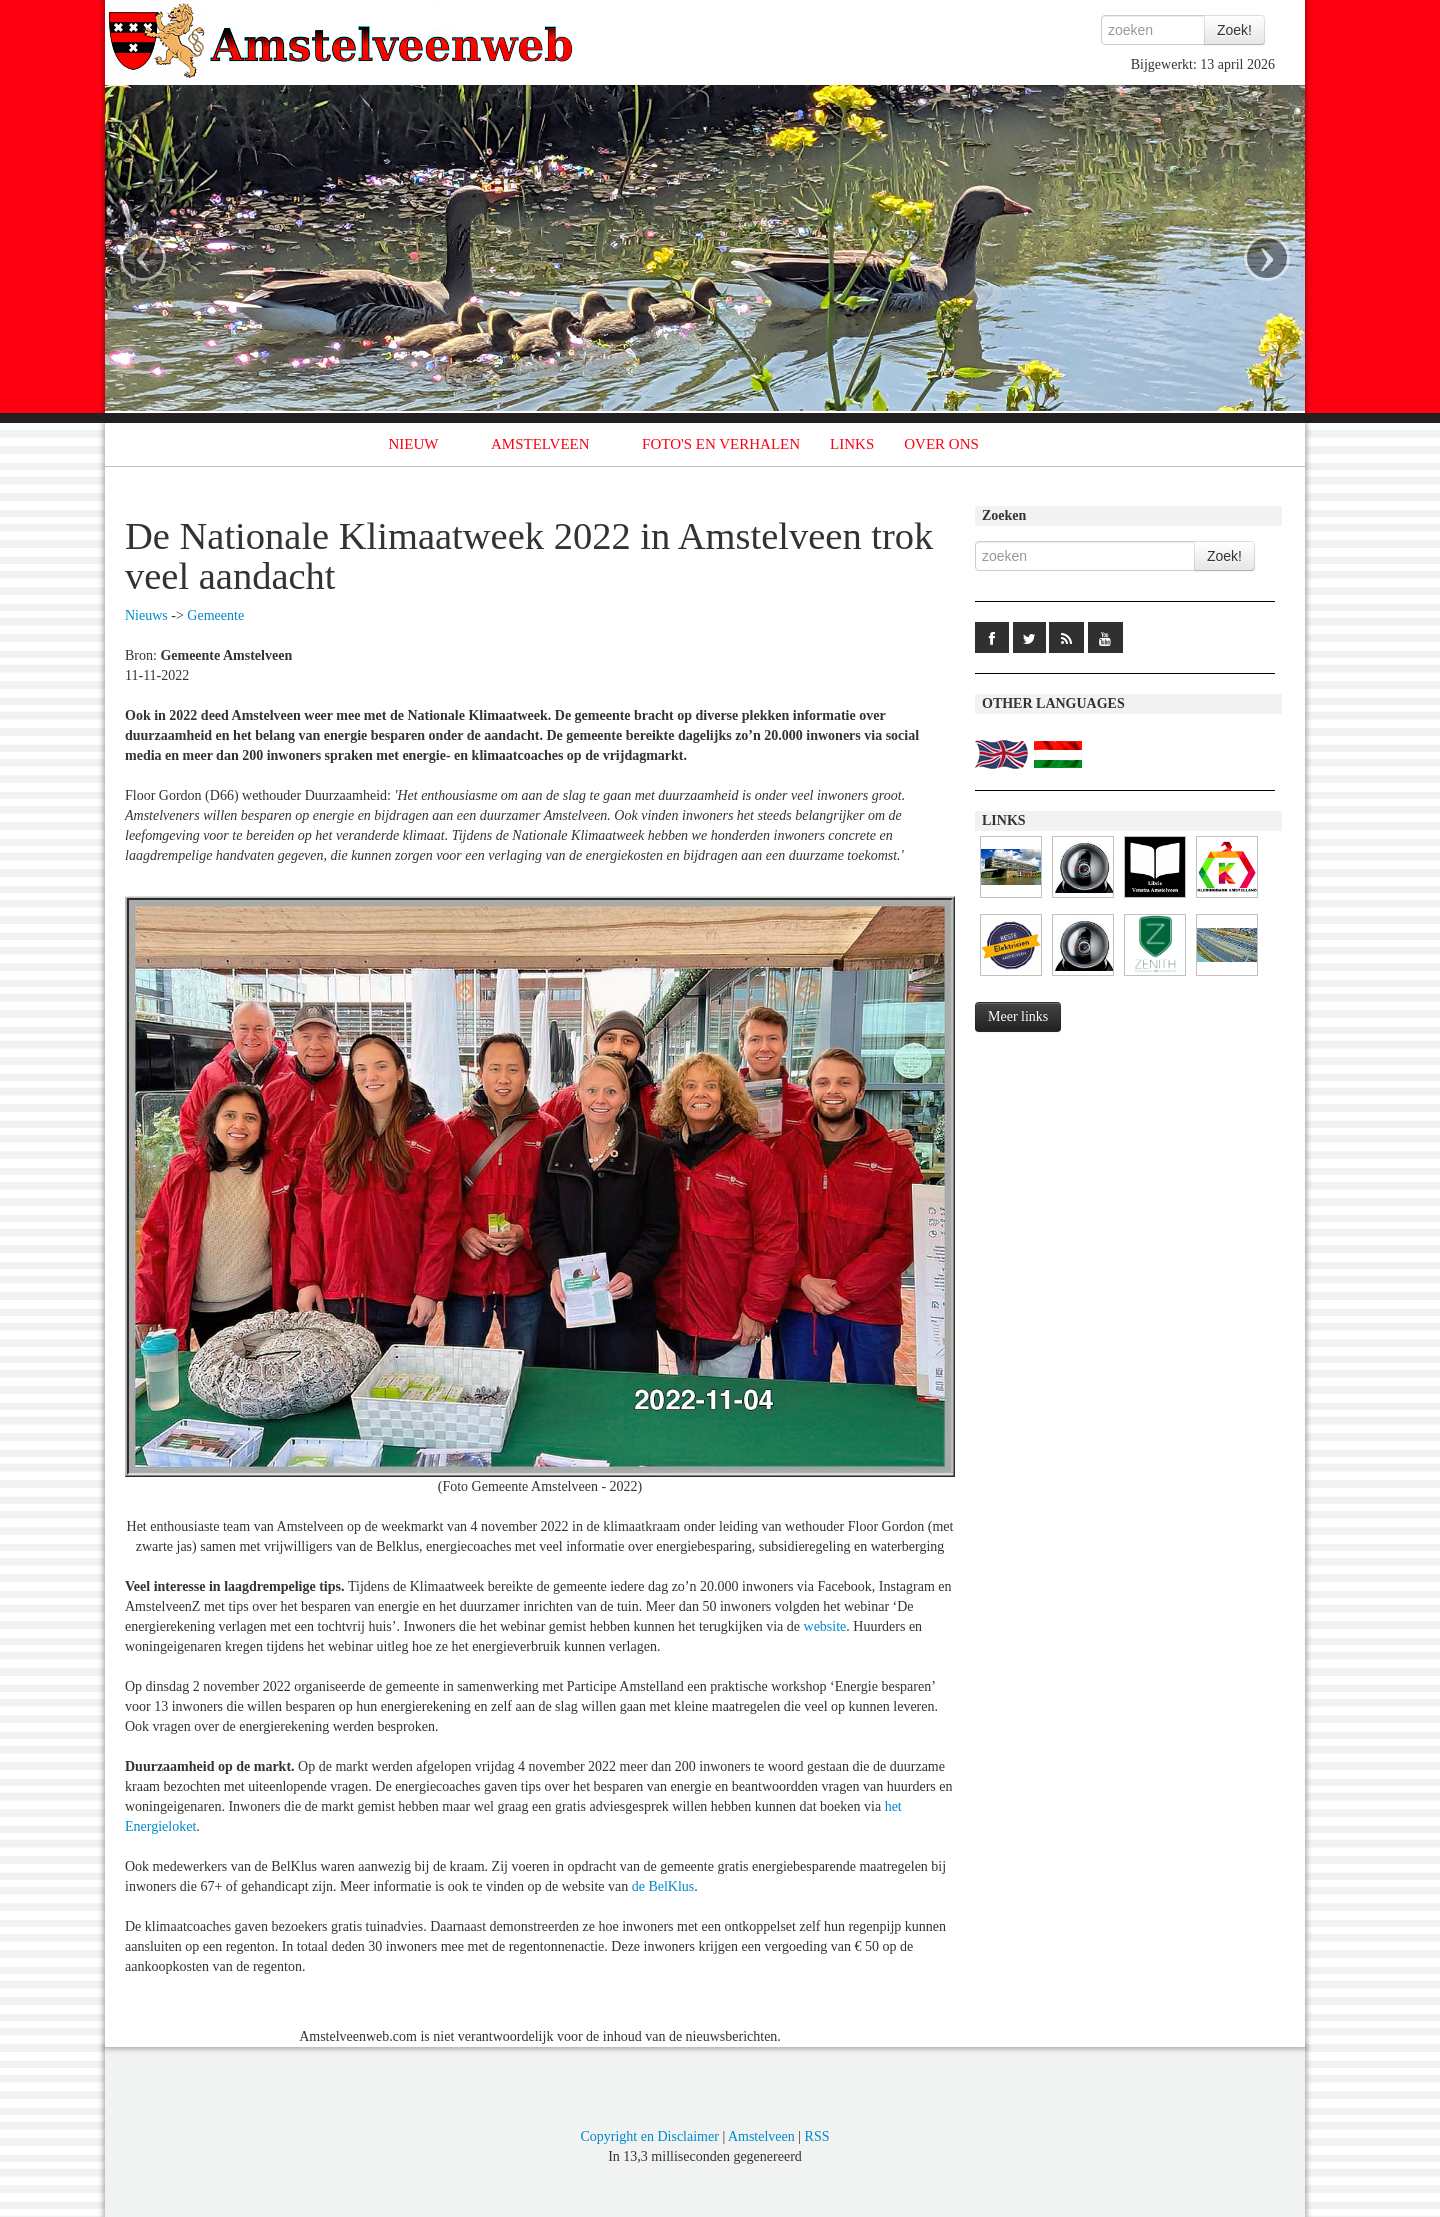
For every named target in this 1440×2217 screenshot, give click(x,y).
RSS (817, 2136)
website (825, 1626)
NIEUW (414, 444)
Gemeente (215, 615)
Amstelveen (761, 2136)
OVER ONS (941, 444)
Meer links (1018, 1016)
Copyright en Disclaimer (649, 2136)
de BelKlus (663, 1886)
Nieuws (146, 615)
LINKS (852, 444)
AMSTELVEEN (540, 444)
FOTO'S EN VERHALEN (721, 444)
